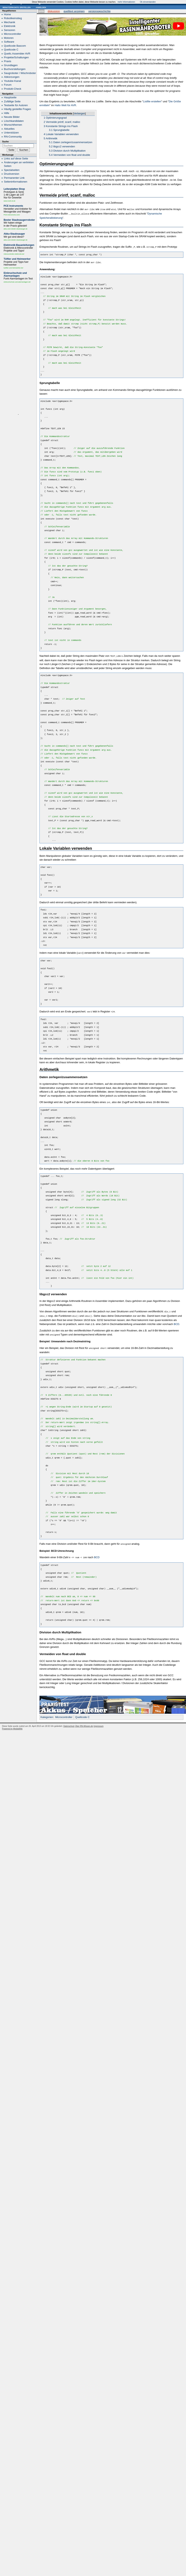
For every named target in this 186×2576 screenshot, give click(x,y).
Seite (41, 11)
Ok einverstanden (148, 2)
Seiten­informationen (15, 181)
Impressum (98, 1723)
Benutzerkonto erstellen (16, 7)
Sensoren (9, 30)
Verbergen (79, 113)
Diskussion (54, 11)
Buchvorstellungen (15, 69)
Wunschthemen (13, 124)
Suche (5, 141)
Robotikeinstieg (13, 18)
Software (9, 41)
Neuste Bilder (12, 116)
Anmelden (41, 7)
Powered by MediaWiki (12, 1725)
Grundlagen (11, 65)
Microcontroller (63, 1713)
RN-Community (13, 136)
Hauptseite (10, 97)
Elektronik (10, 26)
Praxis (7, 61)
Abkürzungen (12, 76)
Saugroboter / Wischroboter (20, 73)
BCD (176, 1321)
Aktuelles (9, 128)
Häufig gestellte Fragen (17, 109)
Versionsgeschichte (99, 11)
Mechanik (9, 22)
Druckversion (11, 173)
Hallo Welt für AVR (65, 105)
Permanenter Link (14, 177)
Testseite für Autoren (16, 105)
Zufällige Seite (12, 101)
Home (7, 14)
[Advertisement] (18, 348)
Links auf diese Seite (16, 158)
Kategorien (46, 1713)
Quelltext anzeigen (74, 11)
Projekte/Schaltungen (16, 57)
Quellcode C (82, 1713)
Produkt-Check (12, 88)
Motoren (9, 37)
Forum (8, 84)
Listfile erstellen (152, 101)
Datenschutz (69, 1723)
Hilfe (6, 113)
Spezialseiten (12, 169)
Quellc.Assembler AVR (17, 53)
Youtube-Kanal (12, 80)
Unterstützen (11, 132)
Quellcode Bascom (15, 45)
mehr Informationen (126, 2)
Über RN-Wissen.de (84, 1723)
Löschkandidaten (14, 120)
